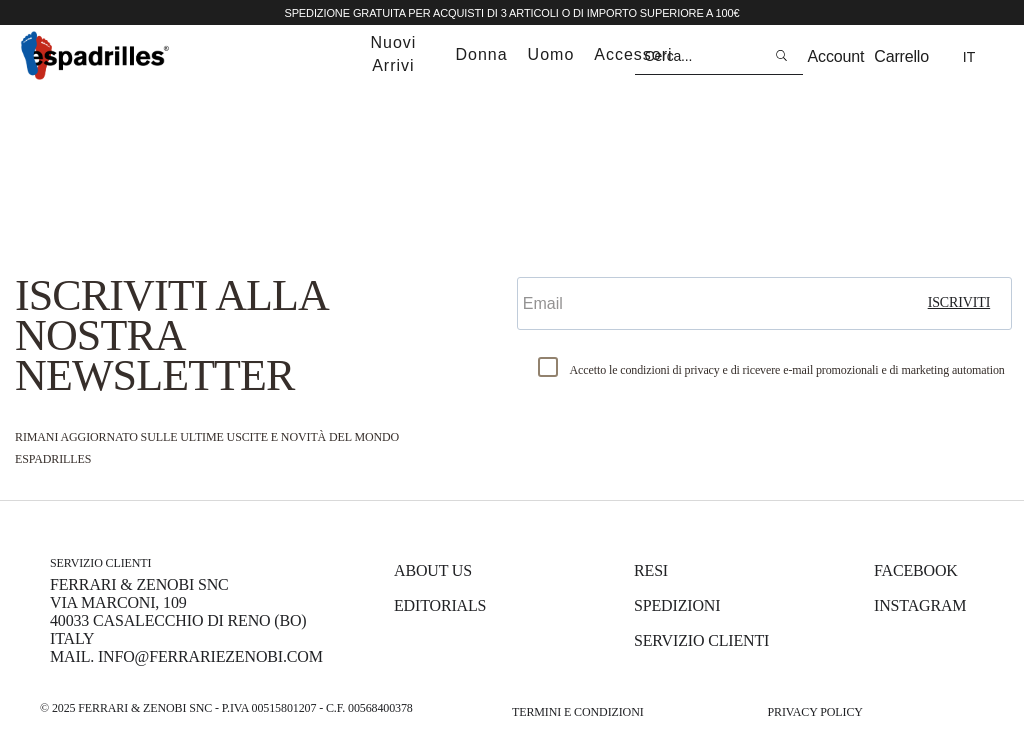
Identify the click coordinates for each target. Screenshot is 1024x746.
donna (481, 54)
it (969, 57)
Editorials (440, 605)
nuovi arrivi (393, 54)
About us (433, 570)
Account (836, 56)
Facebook (916, 570)
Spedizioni (677, 605)
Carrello (901, 56)
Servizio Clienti (701, 640)
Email (542, 260)
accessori (633, 54)
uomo (551, 54)
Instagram (920, 605)
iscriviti (959, 302)
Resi (651, 570)
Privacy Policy (814, 712)
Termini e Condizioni (578, 712)
